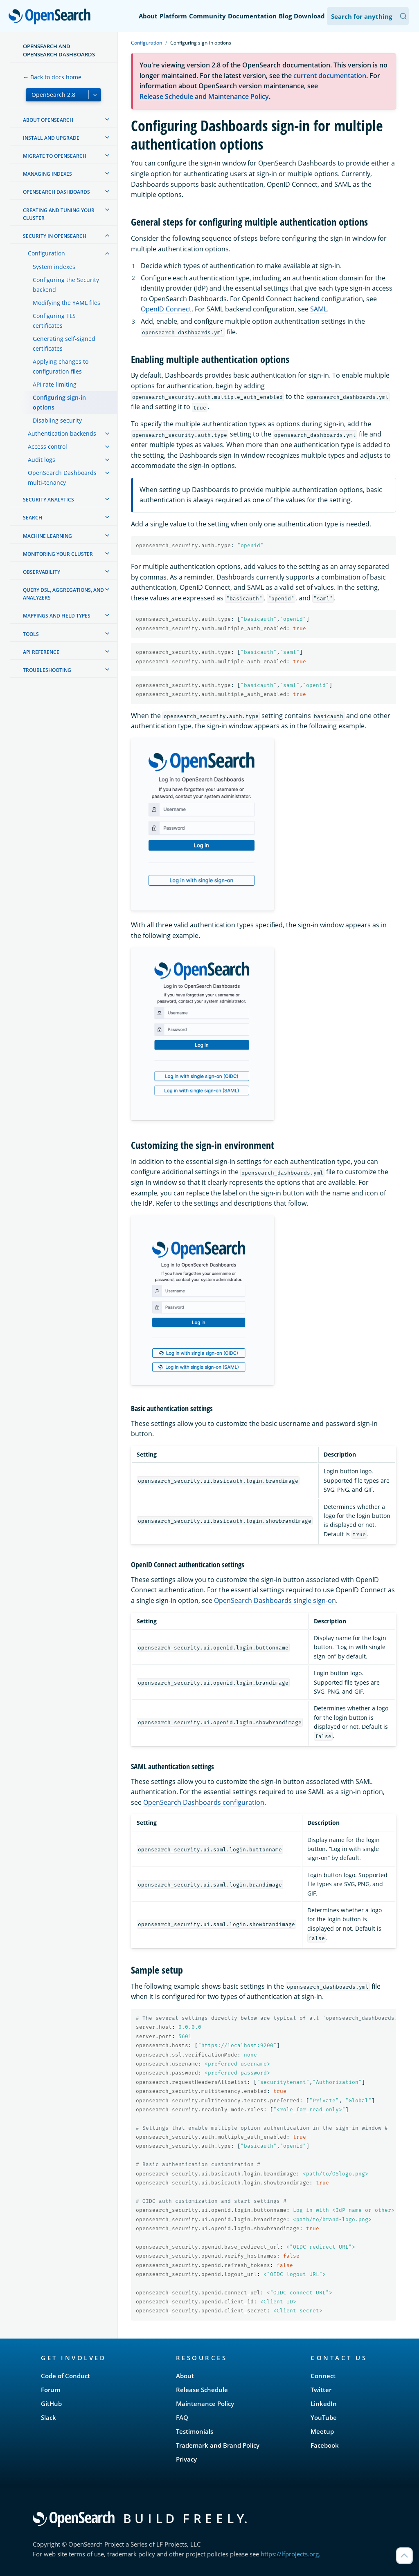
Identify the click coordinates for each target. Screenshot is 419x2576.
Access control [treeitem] (47, 446)
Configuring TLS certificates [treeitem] (54, 320)
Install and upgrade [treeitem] (51, 137)
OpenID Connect (166, 308)
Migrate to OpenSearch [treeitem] (54, 155)
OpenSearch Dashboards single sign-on (275, 1600)
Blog (285, 16)
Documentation (252, 16)
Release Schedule (202, 2390)
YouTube (324, 2417)
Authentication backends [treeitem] (62, 433)
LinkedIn (324, 2403)
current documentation (329, 75)
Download (309, 16)
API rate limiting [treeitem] (55, 384)
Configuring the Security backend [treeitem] (66, 284)
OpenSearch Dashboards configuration (203, 1802)
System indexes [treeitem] (54, 267)
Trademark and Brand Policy (217, 2445)
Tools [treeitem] (31, 634)
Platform (173, 16)
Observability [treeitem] (41, 571)
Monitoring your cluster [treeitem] (58, 554)
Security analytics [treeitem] (48, 499)
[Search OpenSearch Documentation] (368, 16)
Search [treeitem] (32, 517)
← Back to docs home (52, 77)
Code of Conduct (65, 2376)
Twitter (321, 2390)
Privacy (186, 2459)
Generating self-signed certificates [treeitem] (64, 343)
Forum (50, 2390)
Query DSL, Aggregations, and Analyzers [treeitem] (63, 593)
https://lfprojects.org (290, 2554)
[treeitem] (107, 119)
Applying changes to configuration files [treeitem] (60, 366)
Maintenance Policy (205, 2403)
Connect (323, 2376)
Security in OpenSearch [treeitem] (54, 236)
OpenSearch (52, 17)
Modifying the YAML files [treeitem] (66, 303)
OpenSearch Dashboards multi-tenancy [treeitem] (62, 477)
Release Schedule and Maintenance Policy (204, 96)
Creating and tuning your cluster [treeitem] (59, 214)
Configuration (146, 42)
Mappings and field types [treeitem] (56, 615)
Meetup (322, 2431)
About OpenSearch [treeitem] (48, 119)
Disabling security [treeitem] (57, 420)
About (148, 16)
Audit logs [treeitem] (41, 459)
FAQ (182, 2417)
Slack (48, 2417)
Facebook (325, 2445)
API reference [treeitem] (41, 652)
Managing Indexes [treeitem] (47, 173)
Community (207, 16)
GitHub (51, 2403)
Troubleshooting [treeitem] (47, 670)
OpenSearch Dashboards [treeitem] (56, 191)
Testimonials (194, 2431)
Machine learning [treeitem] (47, 536)
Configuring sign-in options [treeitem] (59, 402)
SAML (318, 308)
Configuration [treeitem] (46, 253)
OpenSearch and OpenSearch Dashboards (59, 50)
